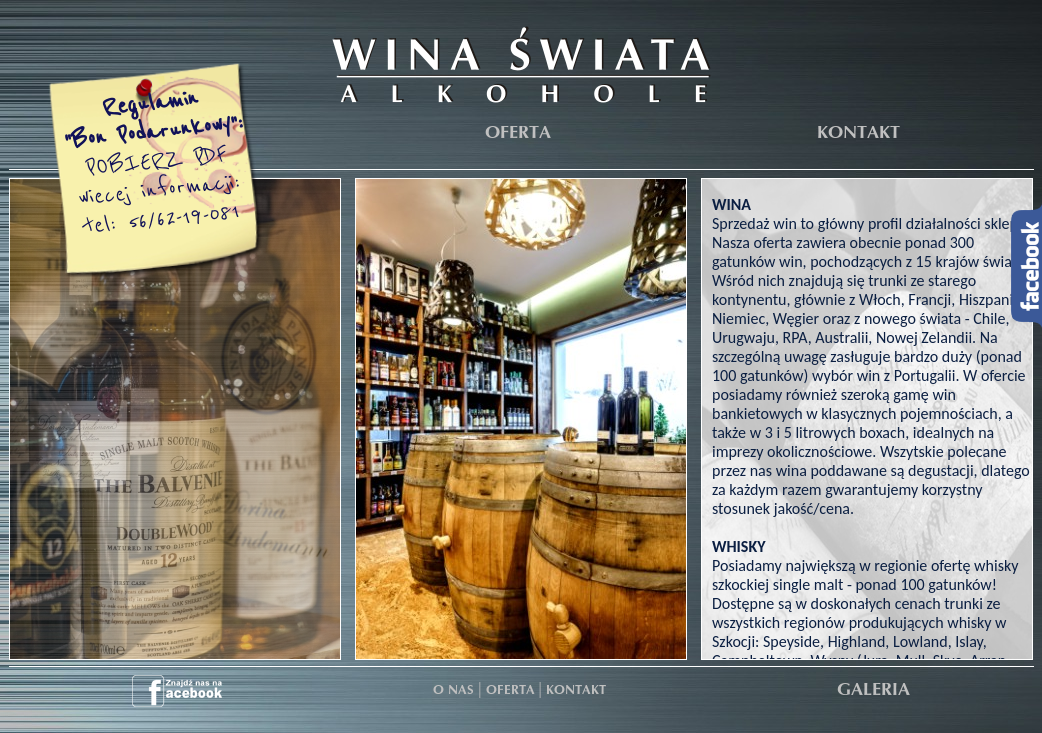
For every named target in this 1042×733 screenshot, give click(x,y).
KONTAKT (858, 133)
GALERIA (873, 690)
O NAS (453, 691)
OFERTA (518, 133)
